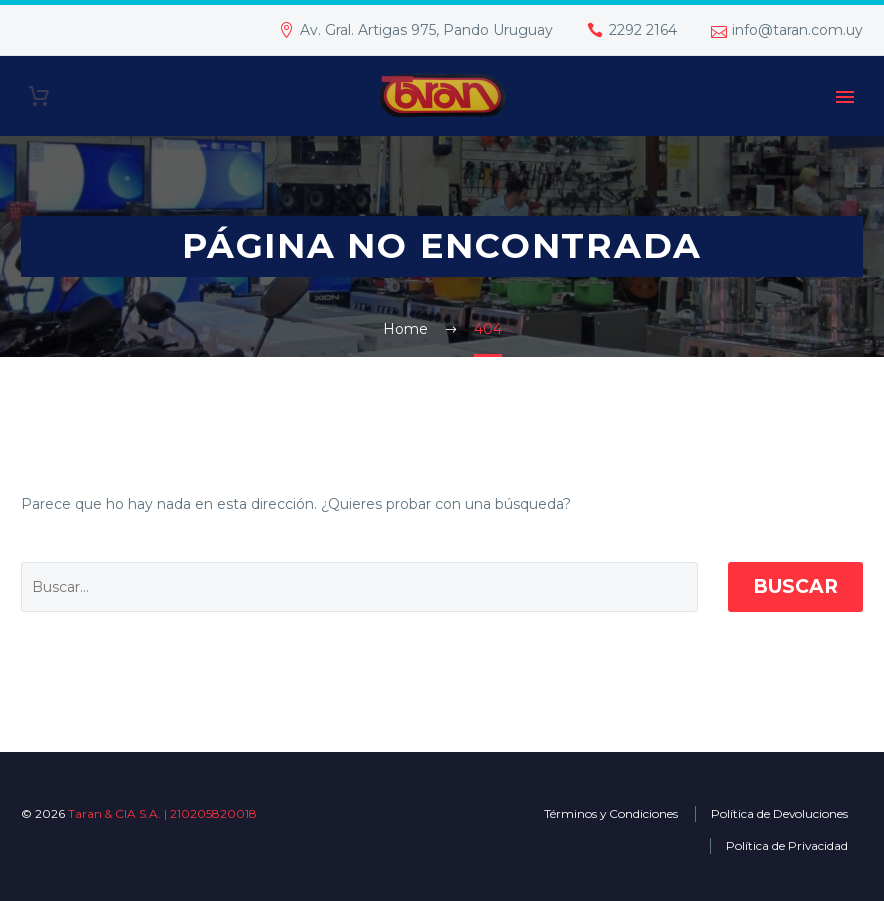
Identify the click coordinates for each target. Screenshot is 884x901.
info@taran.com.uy (797, 30)
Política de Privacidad (787, 845)
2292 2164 (643, 30)
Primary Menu (845, 97)
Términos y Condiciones (611, 813)
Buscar (795, 586)
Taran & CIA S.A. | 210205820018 (162, 813)
